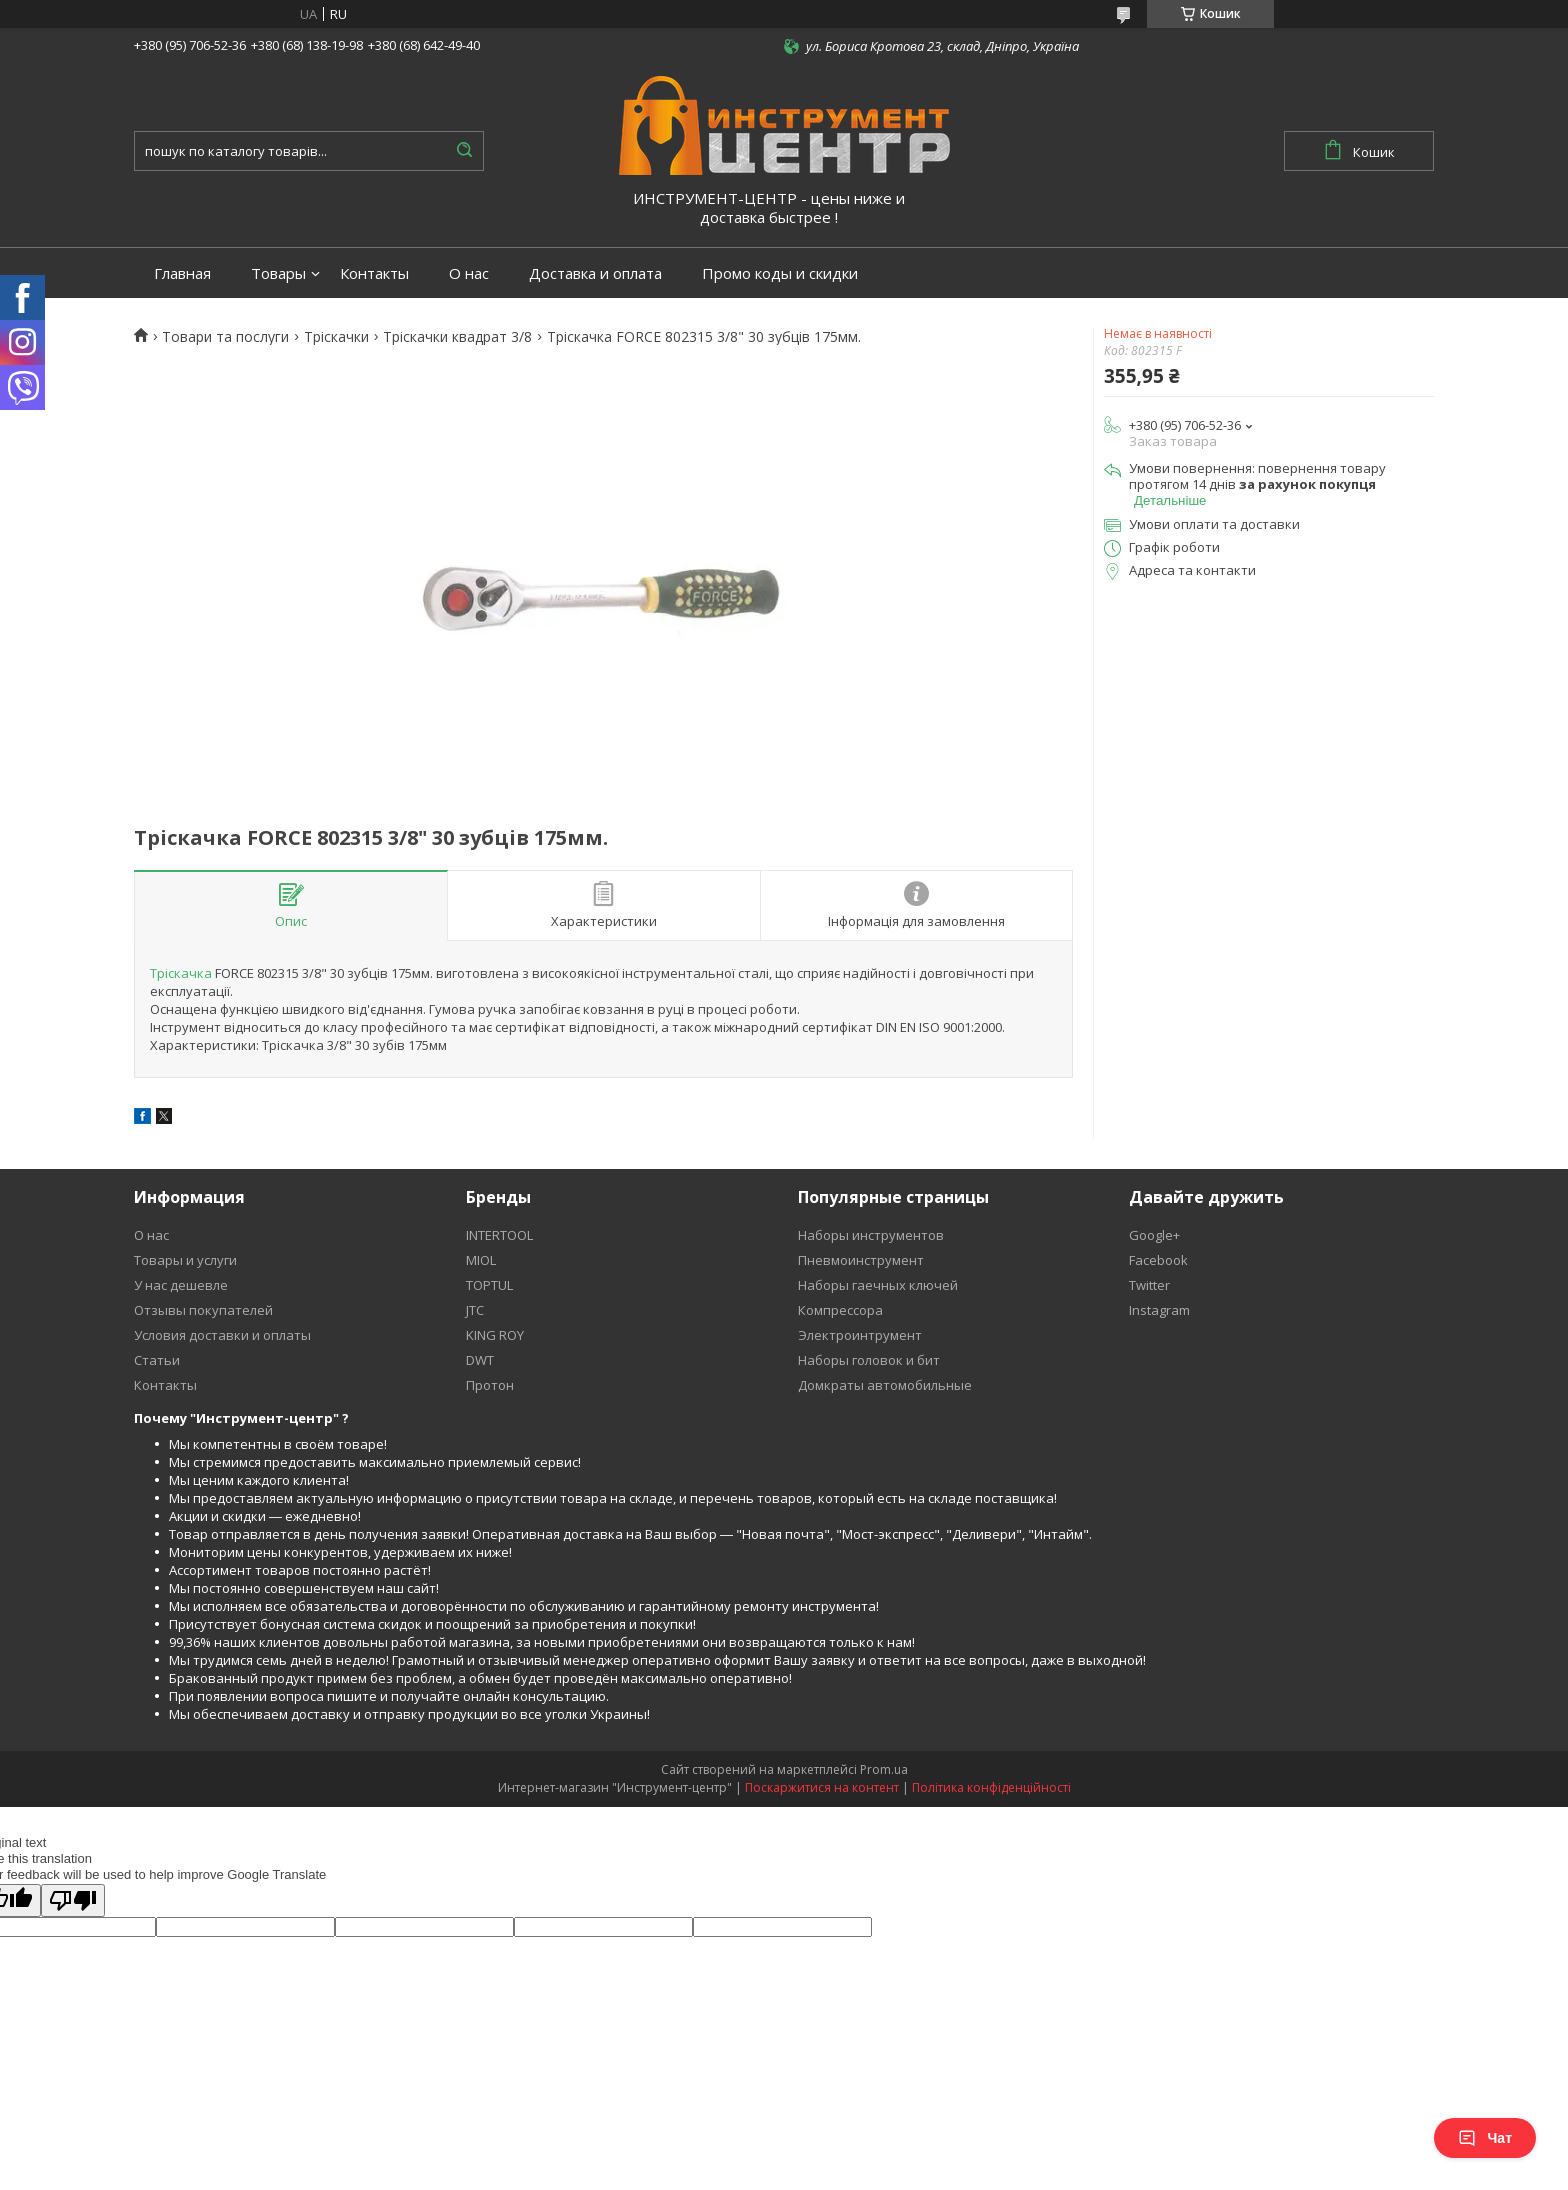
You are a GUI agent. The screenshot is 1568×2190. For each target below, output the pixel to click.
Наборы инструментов (871, 1235)
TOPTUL (489, 1285)
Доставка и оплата (595, 273)
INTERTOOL (499, 1235)
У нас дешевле (181, 1285)
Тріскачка (181, 973)
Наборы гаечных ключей (878, 1285)
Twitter (1149, 1285)
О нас (469, 273)
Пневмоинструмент (861, 1260)
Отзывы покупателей (203, 1310)
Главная (182, 273)
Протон (490, 1385)
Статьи (157, 1360)
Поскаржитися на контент (822, 1787)
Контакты (374, 273)
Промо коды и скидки (780, 273)
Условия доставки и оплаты (222, 1335)
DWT (480, 1360)
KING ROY (495, 1335)
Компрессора (840, 1310)
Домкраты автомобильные (885, 1385)
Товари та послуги (225, 337)
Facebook (1158, 1260)
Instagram (1159, 1310)
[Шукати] (464, 151)
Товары (278, 273)
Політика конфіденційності (991, 1787)
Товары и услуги (185, 1260)
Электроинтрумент (860, 1335)
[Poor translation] (73, 1900)
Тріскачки (336, 337)
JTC (475, 1310)
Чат (1485, 2138)
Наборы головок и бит (869, 1360)
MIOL (481, 1260)
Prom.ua (884, 1769)
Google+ (1154, 1235)
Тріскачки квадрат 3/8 (457, 337)
